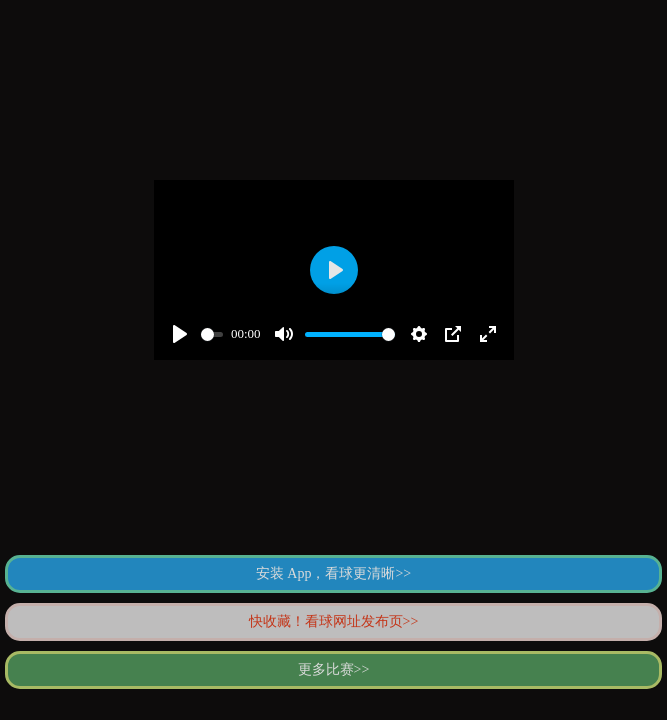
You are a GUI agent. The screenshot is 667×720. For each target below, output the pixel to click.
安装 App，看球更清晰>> (333, 573)
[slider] (212, 334)
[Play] (180, 334)
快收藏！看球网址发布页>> (334, 621)
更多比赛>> (334, 669)
